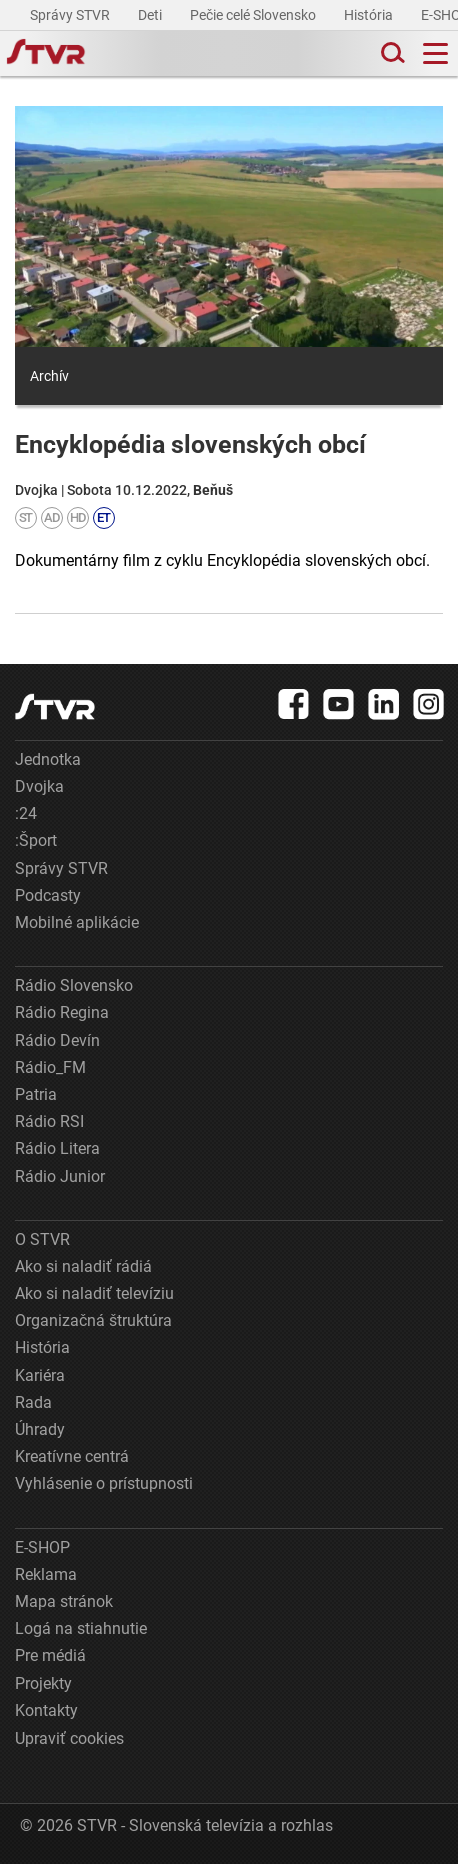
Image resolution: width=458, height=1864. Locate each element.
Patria (36, 1094)
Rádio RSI (49, 1121)
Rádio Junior (60, 1176)
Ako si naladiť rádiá (83, 1266)
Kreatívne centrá (72, 1456)
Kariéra (40, 1375)
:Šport (36, 840)
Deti (151, 15)
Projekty (43, 1683)
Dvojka (39, 786)
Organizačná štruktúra (93, 1320)
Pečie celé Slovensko (254, 15)
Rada (33, 1402)
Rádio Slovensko (74, 985)
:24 (26, 813)
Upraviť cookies (69, 1738)
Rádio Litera (57, 1148)
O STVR (42, 1239)
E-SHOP (42, 1547)
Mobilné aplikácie (77, 922)
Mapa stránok (64, 1601)
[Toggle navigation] (435, 53)
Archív (49, 376)
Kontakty (46, 1710)
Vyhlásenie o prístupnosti (104, 1483)
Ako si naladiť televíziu (94, 1293)
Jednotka (48, 759)
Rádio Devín (57, 1040)
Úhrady (40, 1429)
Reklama (46, 1574)
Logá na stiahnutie (81, 1628)
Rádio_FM (50, 1067)
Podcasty (48, 895)
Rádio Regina (62, 1012)
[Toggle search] (391, 53)
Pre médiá (50, 1655)
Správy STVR (71, 15)
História (370, 15)
